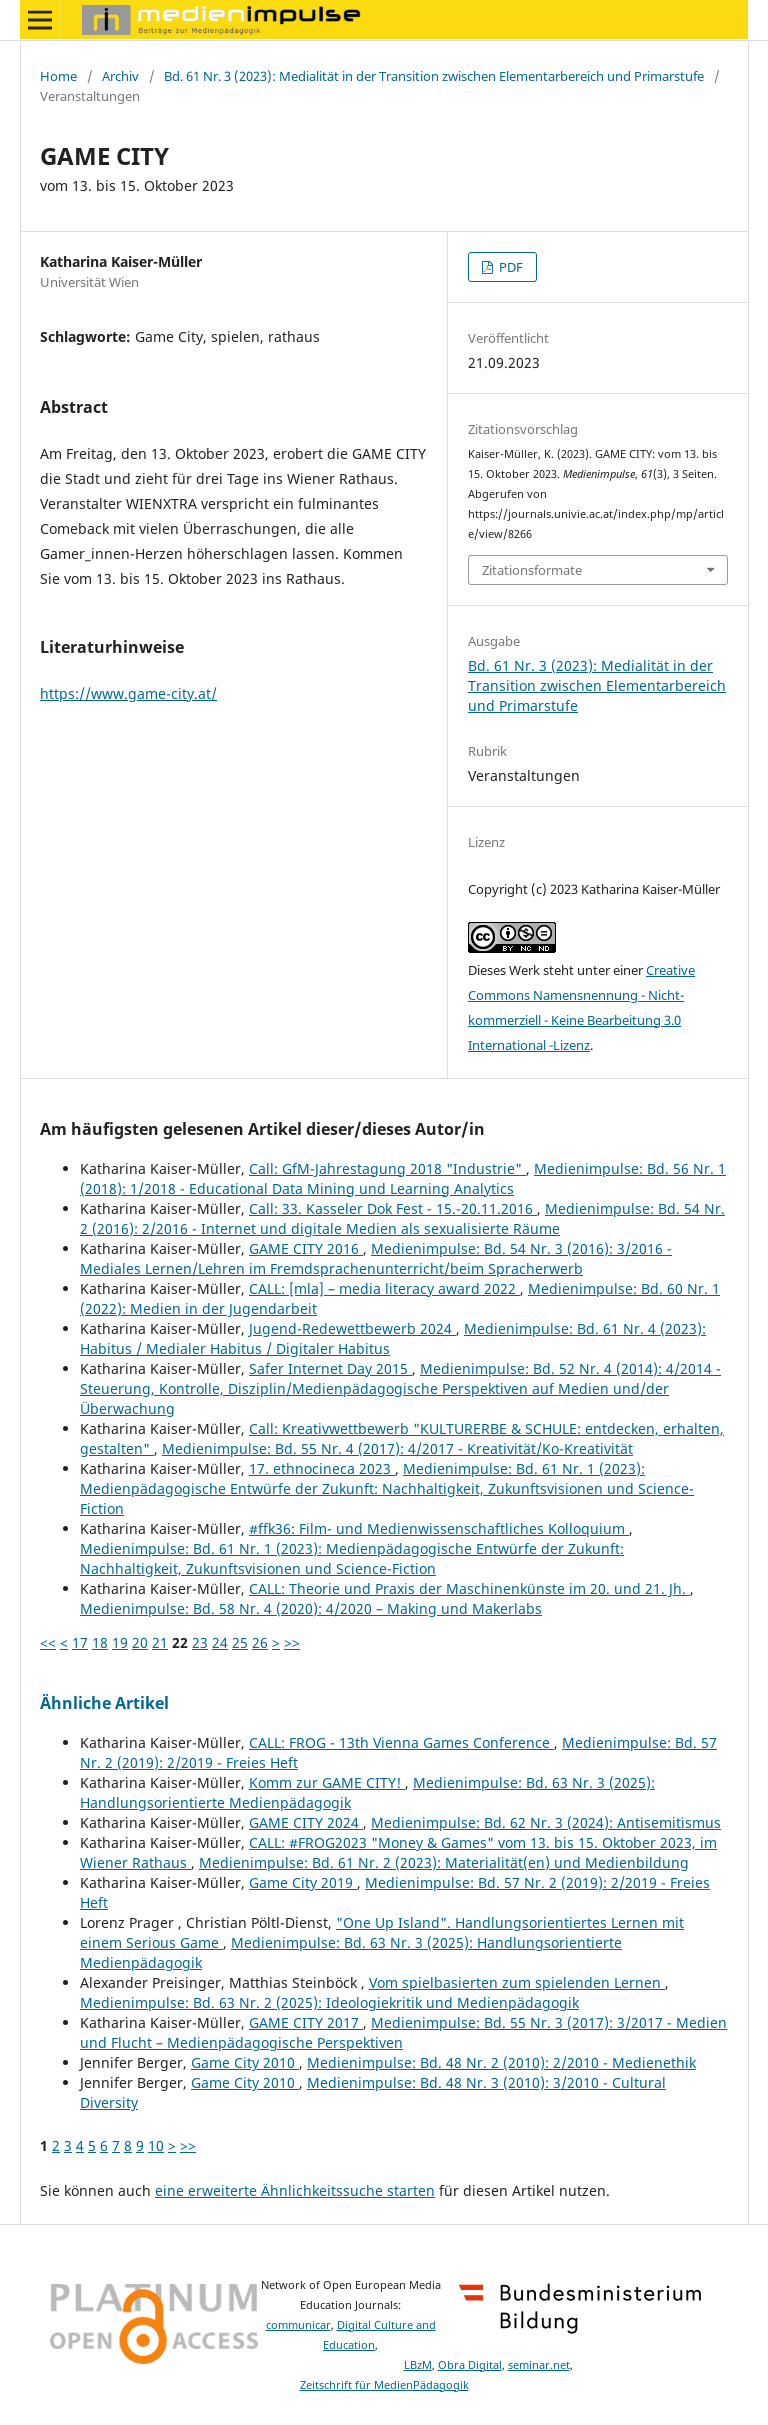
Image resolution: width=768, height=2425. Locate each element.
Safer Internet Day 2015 (330, 1368)
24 (220, 1642)
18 (100, 1642)
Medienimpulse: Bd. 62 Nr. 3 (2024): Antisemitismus (546, 1822)
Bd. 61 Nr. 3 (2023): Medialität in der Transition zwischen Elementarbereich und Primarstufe (434, 76)
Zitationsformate (532, 570)
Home (58, 76)
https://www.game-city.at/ (128, 693)
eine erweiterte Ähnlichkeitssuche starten (295, 2190)
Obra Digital (470, 2365)
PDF (509, 267)
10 (156, 2145)
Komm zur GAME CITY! (327, 1782)
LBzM (418, 2365)
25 (240, 1642)
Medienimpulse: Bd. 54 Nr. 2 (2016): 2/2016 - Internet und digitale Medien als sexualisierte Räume (402, 1218)
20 (140, 1642)
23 (200, 1642)
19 (120, 1642)
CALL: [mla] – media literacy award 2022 (384, 1288)
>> (292, 1642)
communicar (298, 2325)
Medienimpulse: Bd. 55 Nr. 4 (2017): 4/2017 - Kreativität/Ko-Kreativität (397, 1448)
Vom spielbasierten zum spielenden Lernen (517, 1982)
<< (48, 1642)
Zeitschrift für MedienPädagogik (384, 2385)
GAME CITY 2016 (306, 1248)
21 (160, 1642)
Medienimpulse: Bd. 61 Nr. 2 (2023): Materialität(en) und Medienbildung (444, 1862)
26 (260, 1642)
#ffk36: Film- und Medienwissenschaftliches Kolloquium (439, 1528)
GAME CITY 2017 (306, 2022)
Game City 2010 (245, 2062)
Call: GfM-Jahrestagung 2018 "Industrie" (387, 1168)
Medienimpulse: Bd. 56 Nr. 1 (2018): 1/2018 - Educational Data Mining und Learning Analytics (403, 1178)
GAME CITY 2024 (306, 1822)
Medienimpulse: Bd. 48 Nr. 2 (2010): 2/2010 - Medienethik (501, 2062)
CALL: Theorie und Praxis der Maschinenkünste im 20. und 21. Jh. (469, 1588)
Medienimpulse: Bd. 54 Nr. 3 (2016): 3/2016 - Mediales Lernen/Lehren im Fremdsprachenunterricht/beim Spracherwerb (376, 1258)
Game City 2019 (303, 1882)
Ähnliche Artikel (104, 1703)
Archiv (120, 76)
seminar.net (539, 2365)
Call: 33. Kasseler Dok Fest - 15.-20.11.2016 (393, 1208)
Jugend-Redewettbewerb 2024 (352, 1328)
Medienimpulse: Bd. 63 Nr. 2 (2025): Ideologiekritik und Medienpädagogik (329, 2002)
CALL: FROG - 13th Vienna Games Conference (401, 1742)
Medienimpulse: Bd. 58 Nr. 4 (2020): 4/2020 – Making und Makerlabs (311, 1608)
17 (80, 1642)
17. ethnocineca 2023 (322, 1468)
